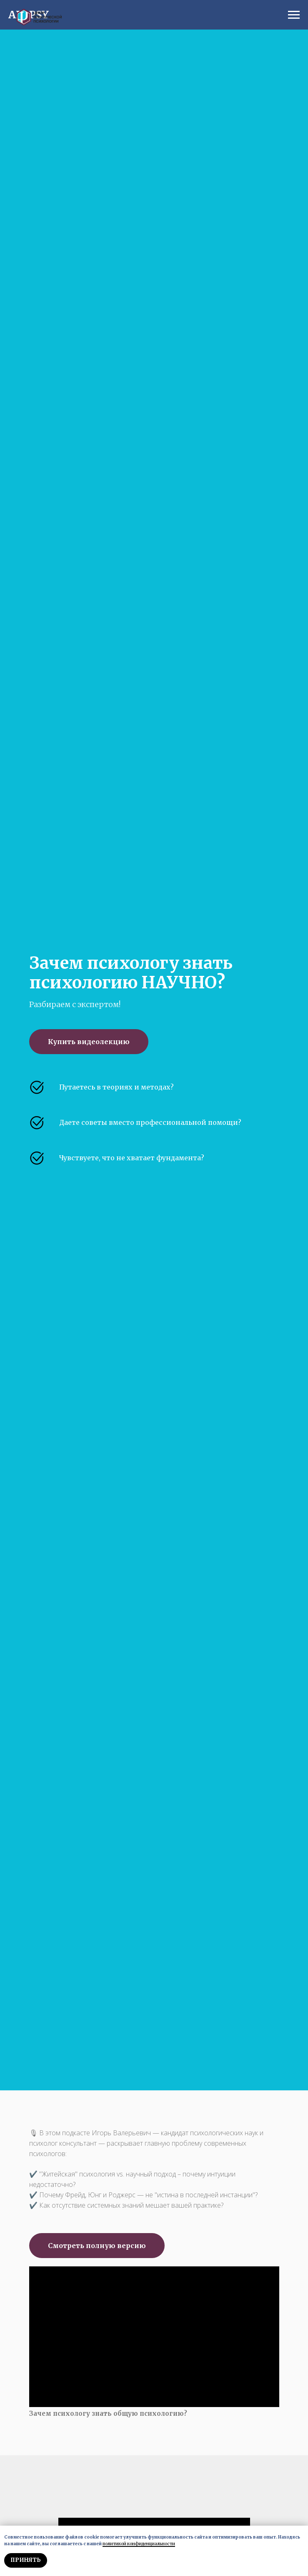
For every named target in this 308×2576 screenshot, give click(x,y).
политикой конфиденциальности (139, 2543)
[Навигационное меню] (294, 15)
